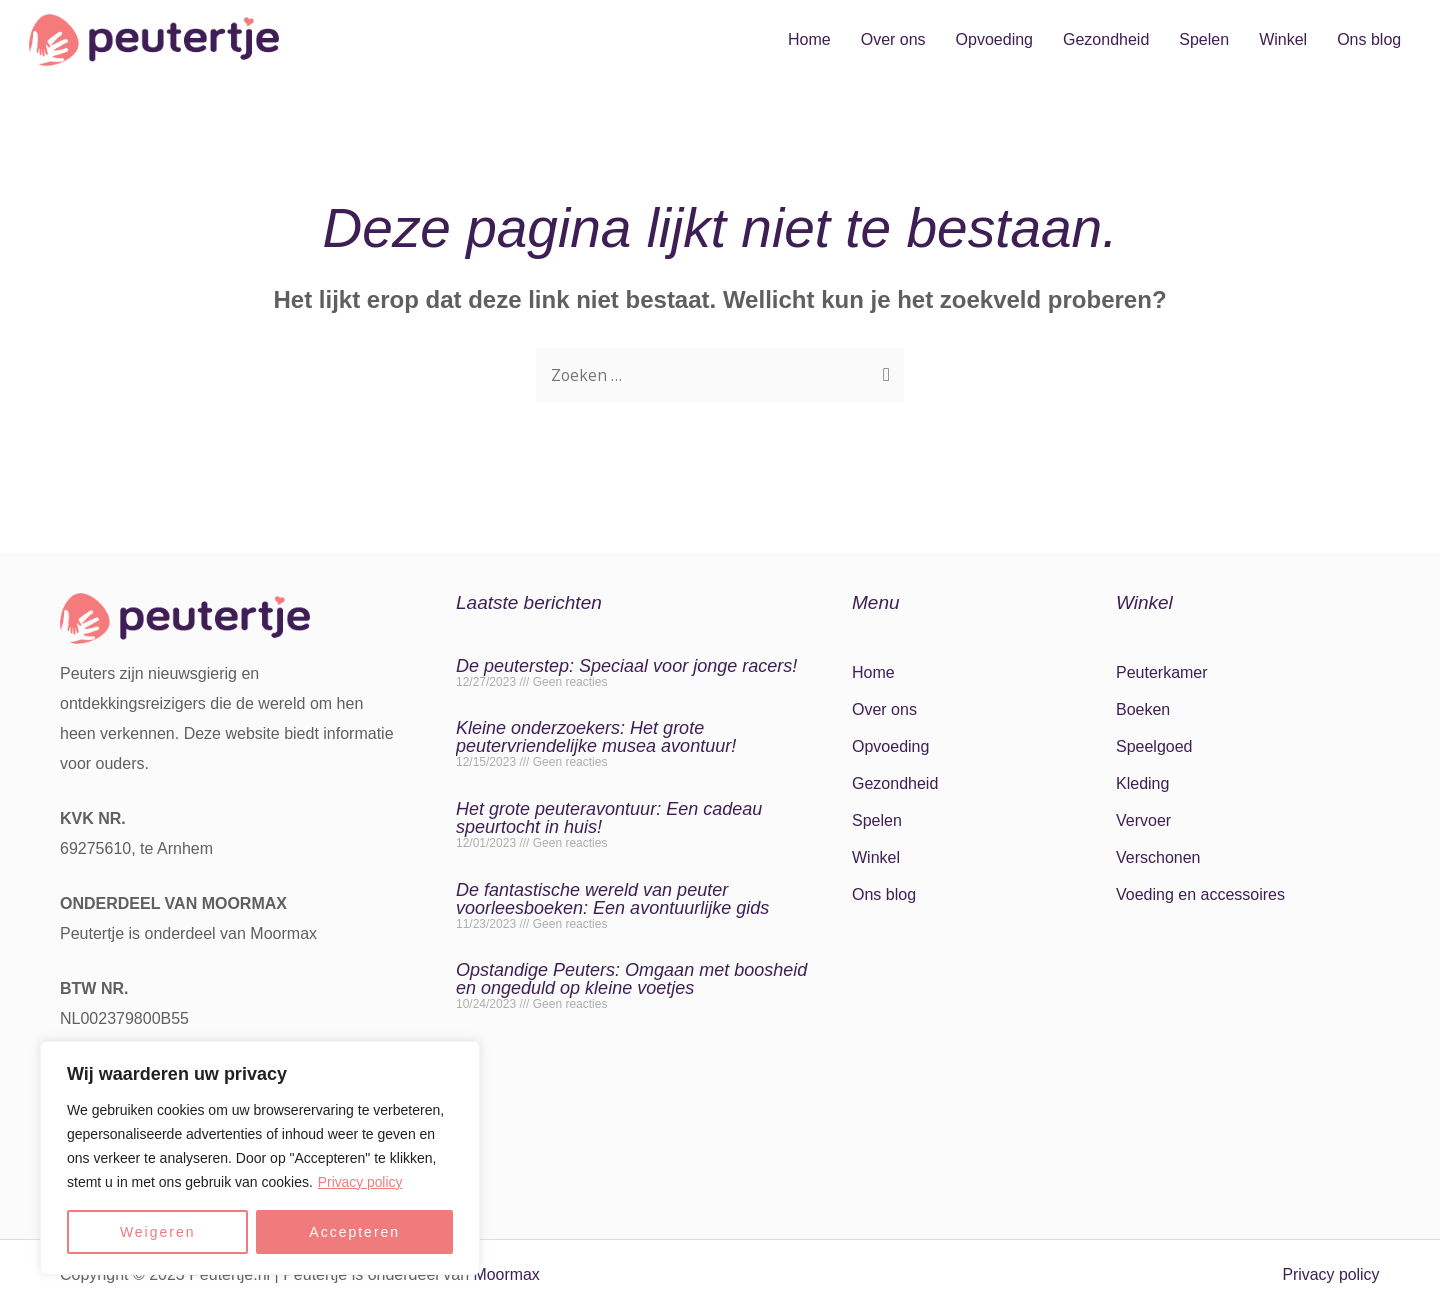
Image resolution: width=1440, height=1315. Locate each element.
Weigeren (158, 1232)
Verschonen (1158, 857)
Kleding (1142, 783)
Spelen (1204, 39)
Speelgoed (1154, 746)
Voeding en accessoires (1200, 894)
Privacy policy (361, 1182)
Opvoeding (994, 39)
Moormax (507, 1274)
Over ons (893, 39)
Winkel (1283, 39)
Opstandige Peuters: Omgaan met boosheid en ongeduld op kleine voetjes (631, 979)
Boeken (1143, 709)
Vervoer (1143, 820)
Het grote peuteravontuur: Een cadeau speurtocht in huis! (609, 818)
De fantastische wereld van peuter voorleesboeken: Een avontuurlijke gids (612, 899)
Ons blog (1369, 39)
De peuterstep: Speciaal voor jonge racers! (626, 666)
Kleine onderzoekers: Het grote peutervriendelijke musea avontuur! (596, 737)
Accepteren (354, 1232)
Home (809, 39)
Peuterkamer (1162, 672)
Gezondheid (1106, 39)
